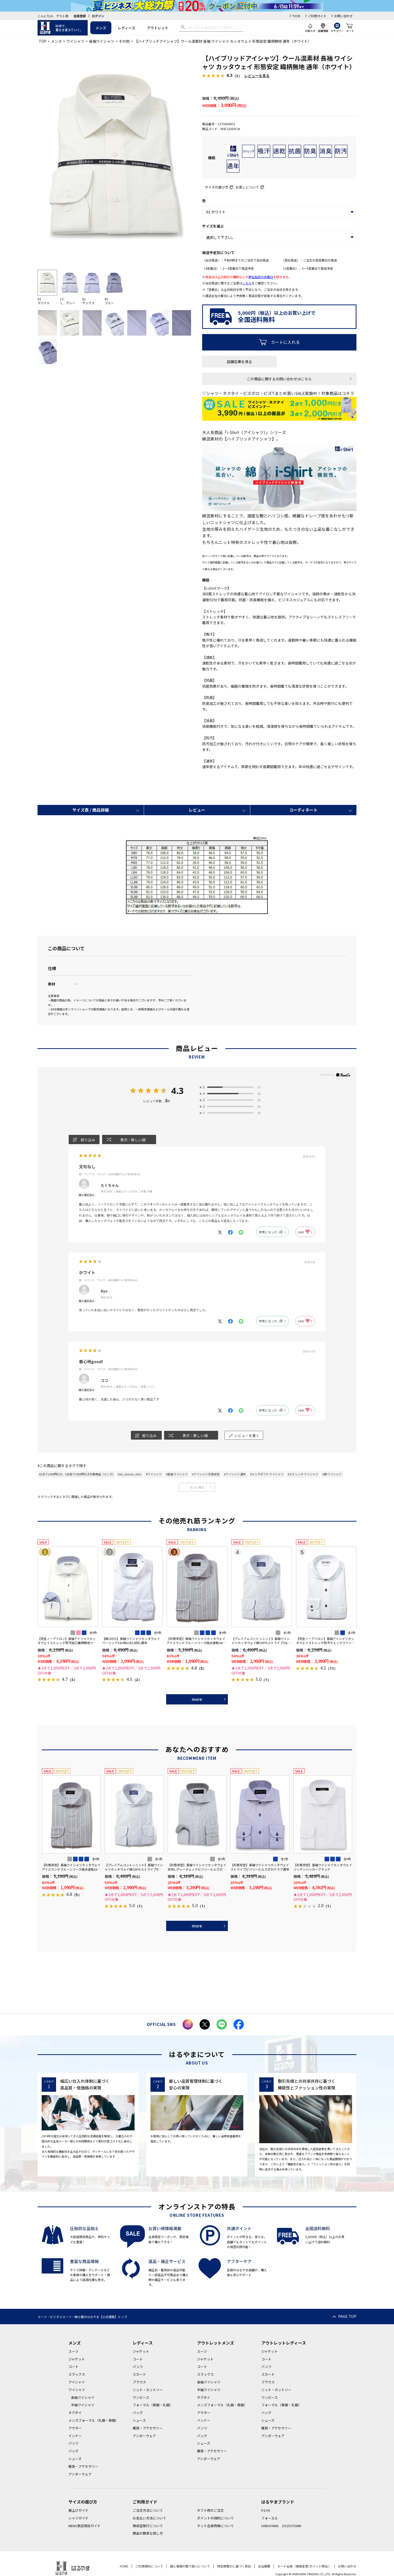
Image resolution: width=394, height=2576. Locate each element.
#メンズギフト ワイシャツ (266, 1474)
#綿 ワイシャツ (332, 1474)
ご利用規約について (149, 2566)
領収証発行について (148, 2525)
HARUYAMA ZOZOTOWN (281, 2525)
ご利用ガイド (317, 15)
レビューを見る (257, 75)
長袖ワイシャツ (101, 41)
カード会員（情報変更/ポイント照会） (304, 2566)
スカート (139, 2374)
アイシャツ (76, 2382)
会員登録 (80, 16)
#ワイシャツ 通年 (235, 1474)
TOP (42, 41)
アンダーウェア (80, 2474)
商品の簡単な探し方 (148, 2533)
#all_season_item (129, 1474)
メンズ (100, 27)
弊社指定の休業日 (260, 277)
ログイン (98, 16)
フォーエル (269, 2518)
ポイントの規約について (215, 2518)
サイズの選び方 (216, 187)
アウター (75, 2428)
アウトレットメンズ (215, 2343)
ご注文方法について (148, 2510)
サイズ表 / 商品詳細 (90, 810)
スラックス (76, 2374)
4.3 (177, 1090)
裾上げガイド (78, 2510)
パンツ (73, 2443)
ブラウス (139, 2382)
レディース (126, 27)
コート (73, 2366)
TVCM (296, 15)
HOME (124, 2566)
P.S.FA (265, 2510)
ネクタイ (75, 2412)
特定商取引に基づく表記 (234, 2566)
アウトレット (157, 27)
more (197, 1699)
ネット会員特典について (215, 2525)
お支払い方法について (149, 2518)
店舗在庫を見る (239, 361)
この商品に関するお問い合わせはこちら (279, 378)
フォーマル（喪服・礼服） (153, 2404)
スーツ (73, 2351)
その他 (124, 41)
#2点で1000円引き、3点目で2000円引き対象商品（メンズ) (76, 1474)
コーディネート (303, 810)
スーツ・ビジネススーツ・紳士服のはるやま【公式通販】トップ (82, 2316)
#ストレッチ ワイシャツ (303, 1474)
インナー (75, 2435)
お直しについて (247, 187)
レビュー (197, 810)
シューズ (75, 2458)
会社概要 (264, 2566)
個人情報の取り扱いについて (190, 2566)
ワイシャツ (75, 41)
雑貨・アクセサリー (83, 2466)
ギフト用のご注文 (210, 2510)
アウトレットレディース (283, 2343)
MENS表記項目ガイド (84, 2525)
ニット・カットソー (148, 2389)
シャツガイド (78, 2518)
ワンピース (141, 2397)
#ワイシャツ (154, 1474)
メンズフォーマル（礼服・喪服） (93, 2420)
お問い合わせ (343, 15)
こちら (247, 283)
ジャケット (76, 2359)
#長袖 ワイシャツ (177, 1474)
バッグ (73, 2450)
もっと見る (197, 1487)
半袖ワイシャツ (82, 2404)
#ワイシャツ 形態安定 (206, 1474)
